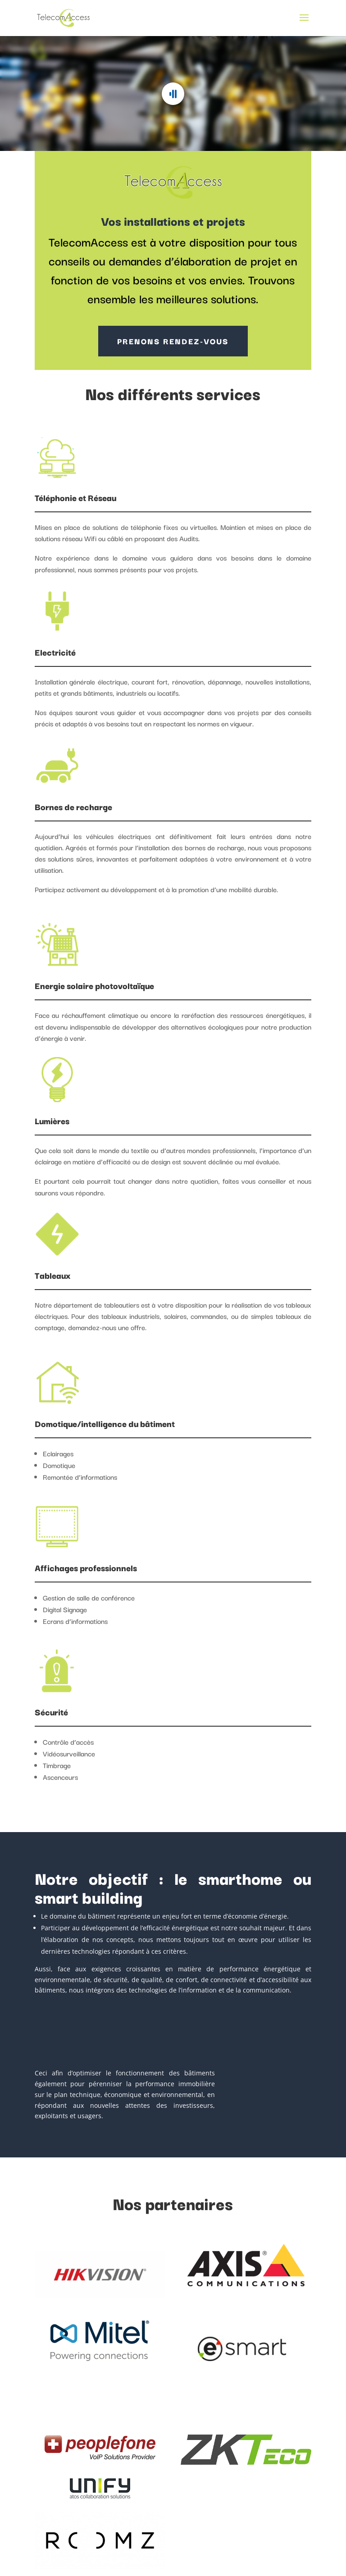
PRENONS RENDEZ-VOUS (173, 341)
